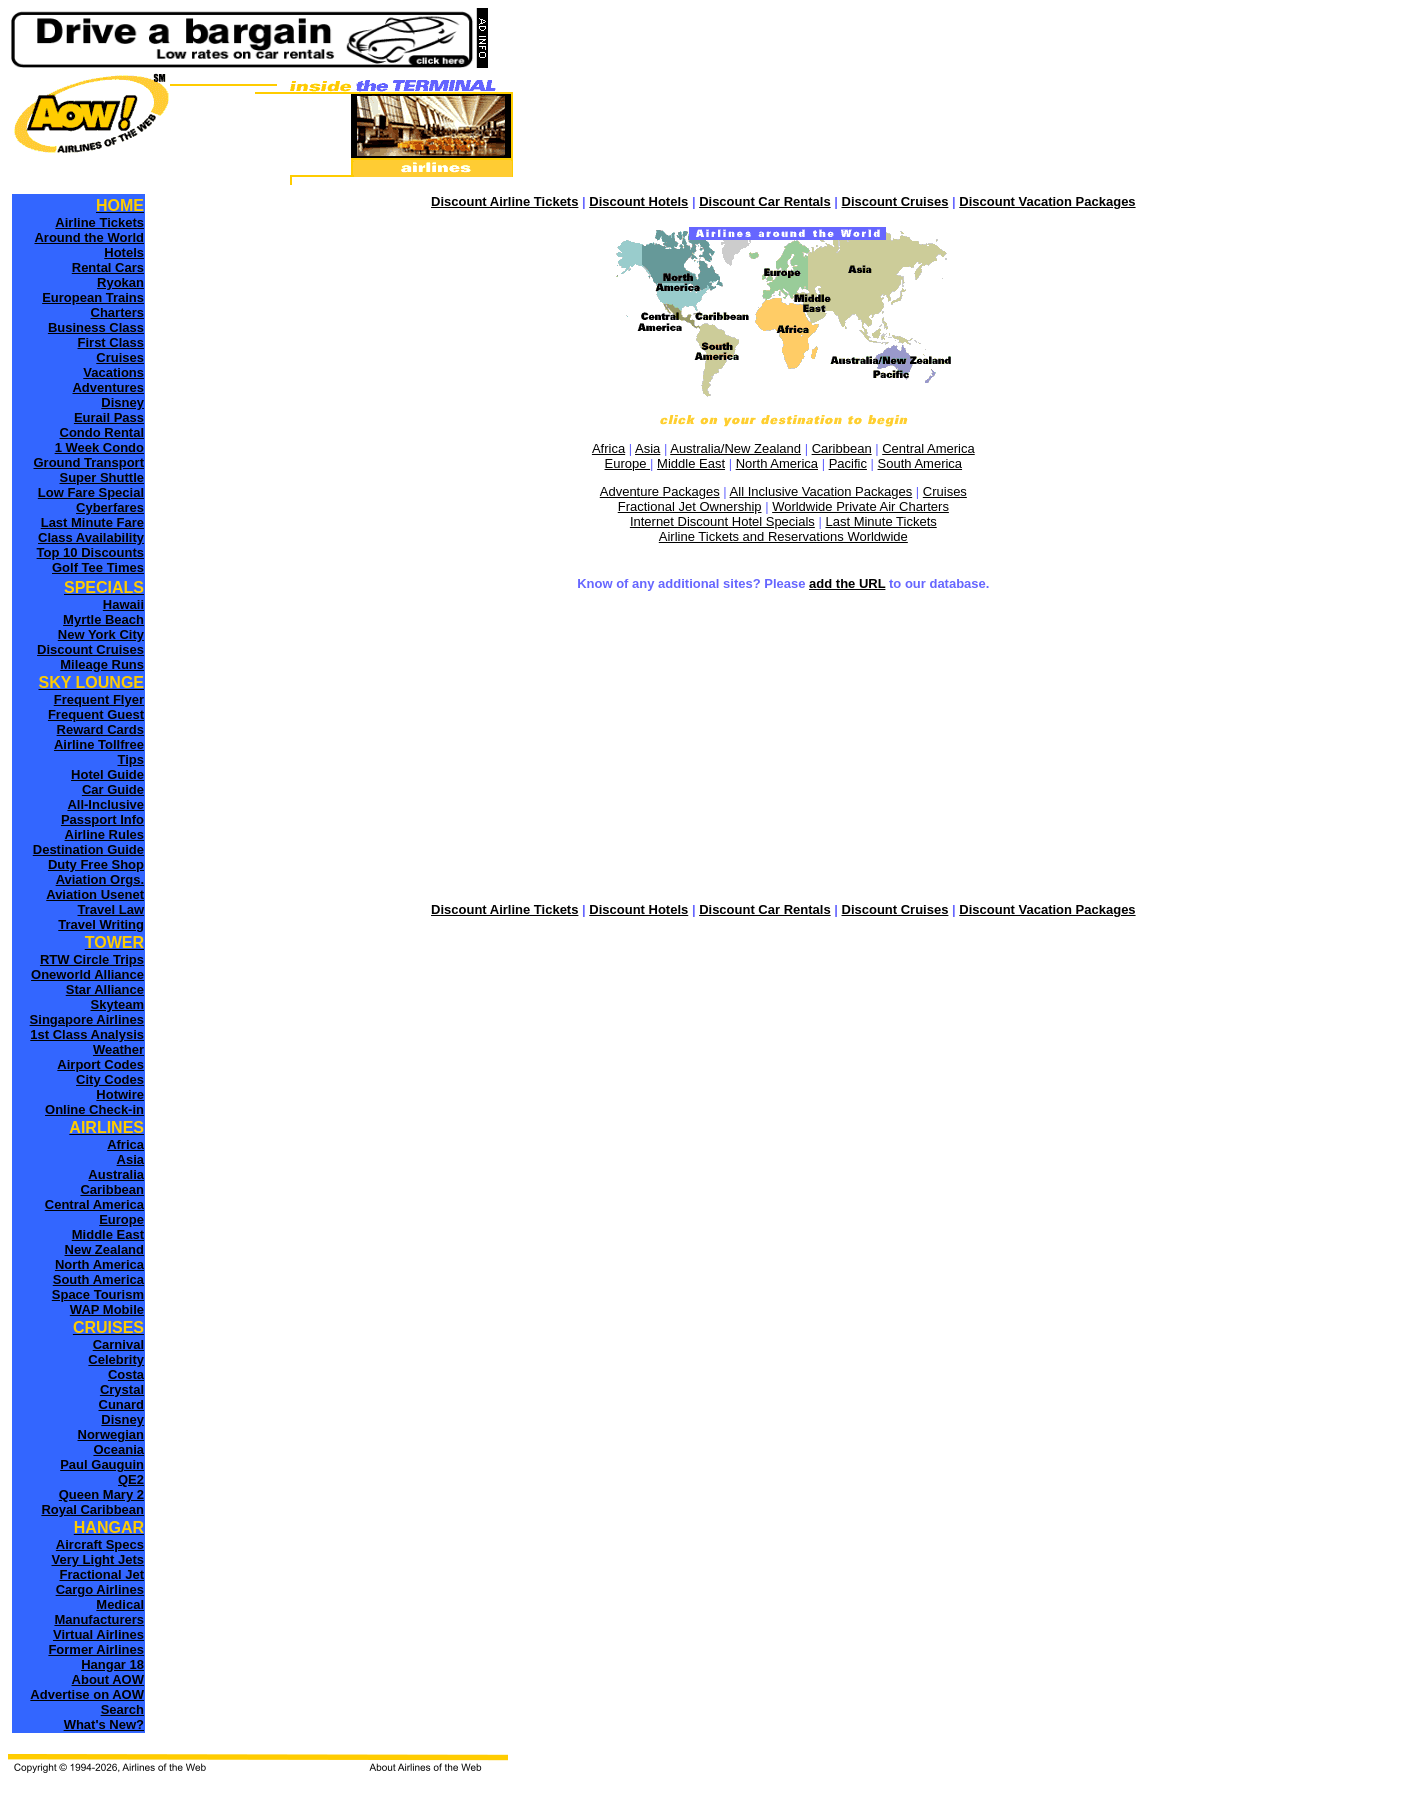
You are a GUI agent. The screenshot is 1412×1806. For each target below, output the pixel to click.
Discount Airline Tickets (504, 201)
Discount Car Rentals (764, 201)
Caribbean (842, 448)
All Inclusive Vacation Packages (821, 491)
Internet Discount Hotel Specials (722, 521)
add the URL (847, 583)
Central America (928, 448)
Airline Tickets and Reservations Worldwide (783, 536)
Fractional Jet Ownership (690, 506)
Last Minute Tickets (880, 521)
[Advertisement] (783, 749)
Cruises (945, 491)
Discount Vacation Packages (1047, 201)
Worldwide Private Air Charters (860, 506)
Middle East (691, 463)
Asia (647, 448)
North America (777, 463)
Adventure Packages (660, 491)
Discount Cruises (895, 201)
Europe (628, 463)
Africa (608, 448)
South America (920, 463)
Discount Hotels (638, 201)
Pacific (848, 463)
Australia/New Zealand (735, 448)
